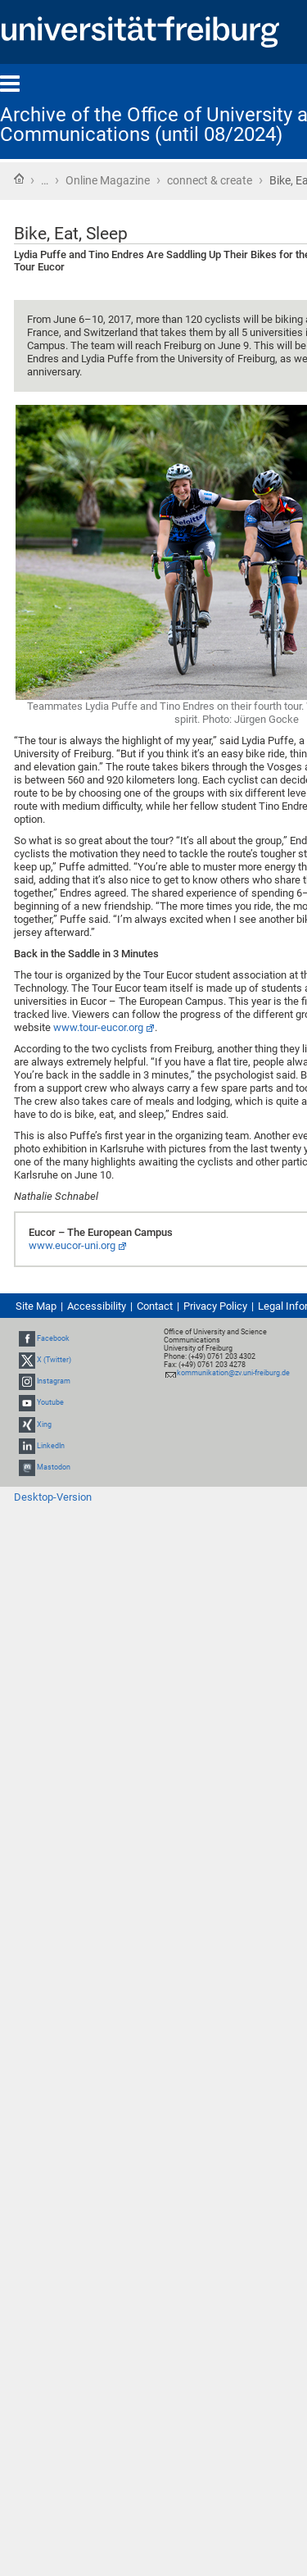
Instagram (53, 1381)
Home (19, 178)
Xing (44, 1424)
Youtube (50, 1403)
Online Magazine (107, 180)
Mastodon (53, 1467)
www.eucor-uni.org (72, 1245)
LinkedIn (51, 1446)
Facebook (53, 1338)
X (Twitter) (54, 1360)
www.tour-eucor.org (98, 1027)
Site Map (36, 1306)
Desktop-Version (53, 1497)
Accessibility (96, 1306)
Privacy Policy (215, 1306)
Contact (155, 1306)
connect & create (209, 180)
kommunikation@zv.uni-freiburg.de (233, 1373)
